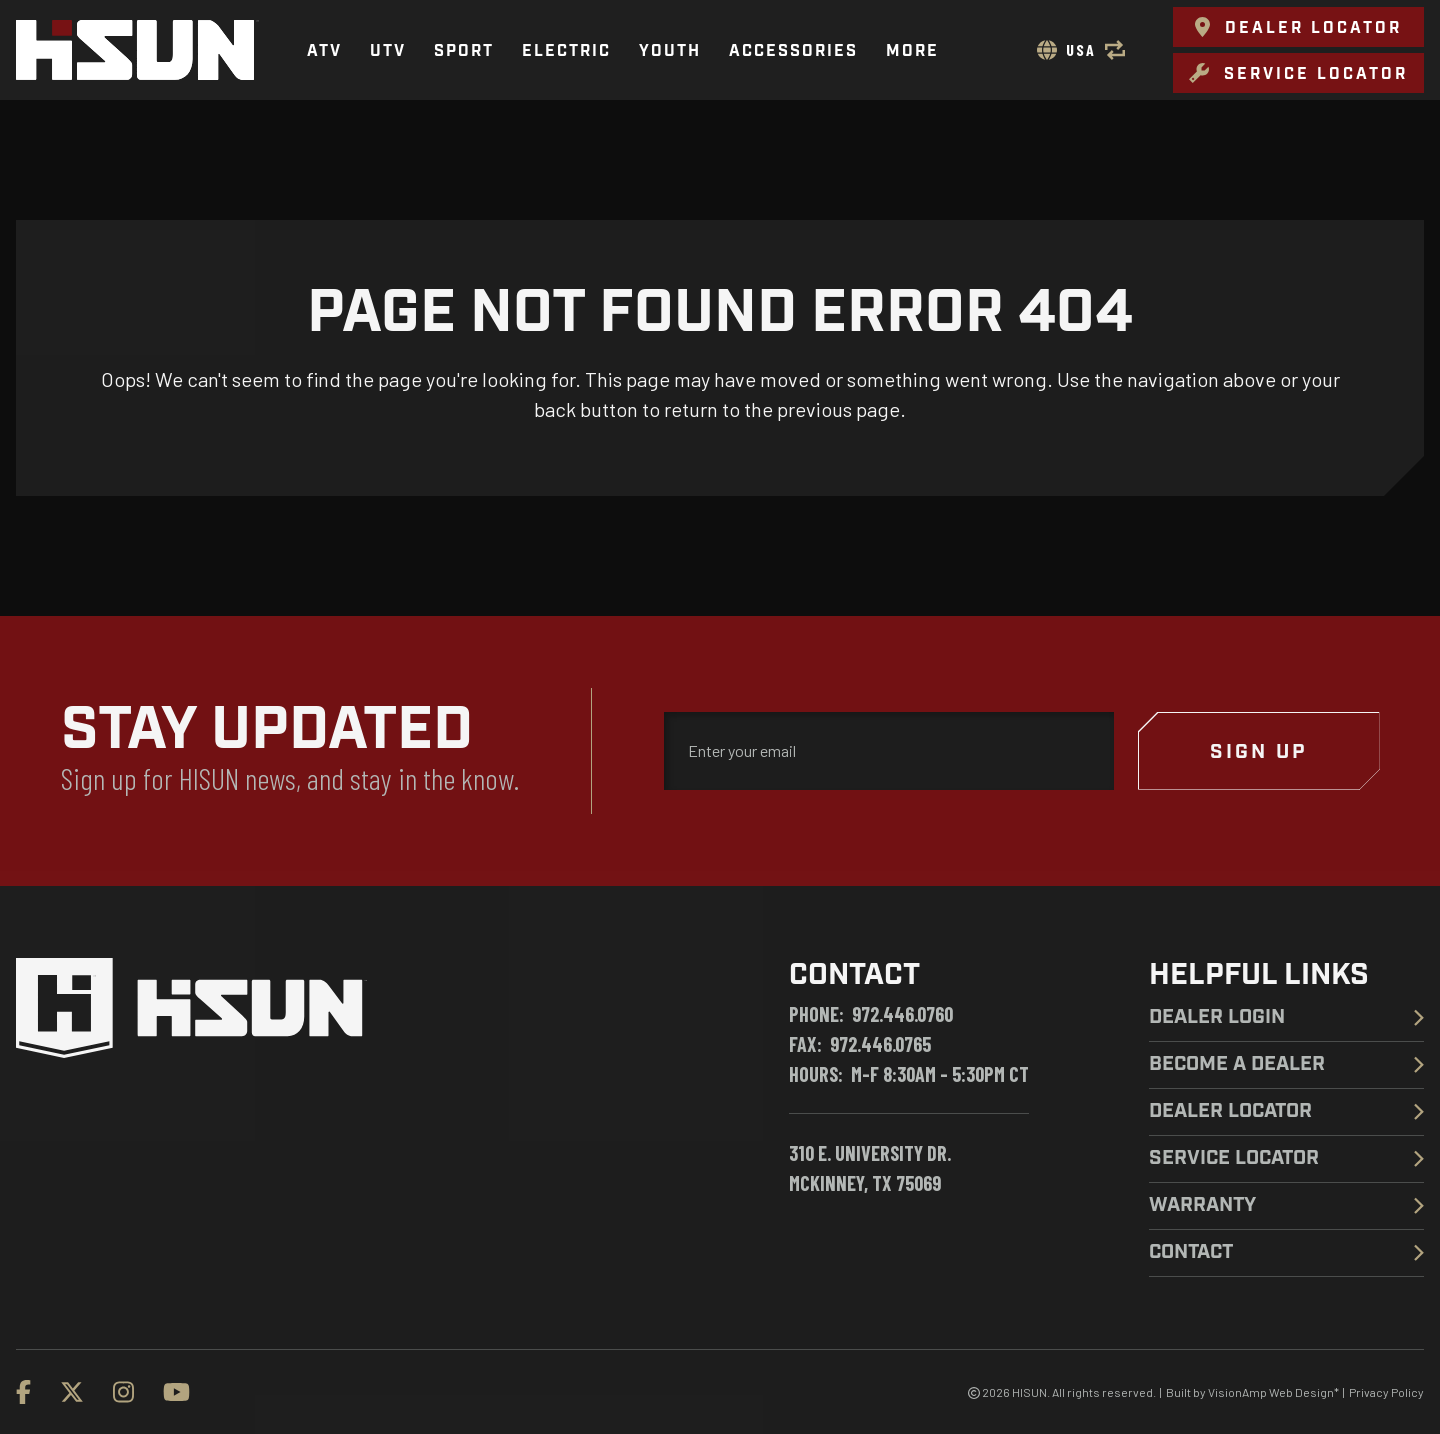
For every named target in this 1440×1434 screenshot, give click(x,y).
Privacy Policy (1386, 1392)
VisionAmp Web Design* (1273, 1392)
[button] (1298, 27)
